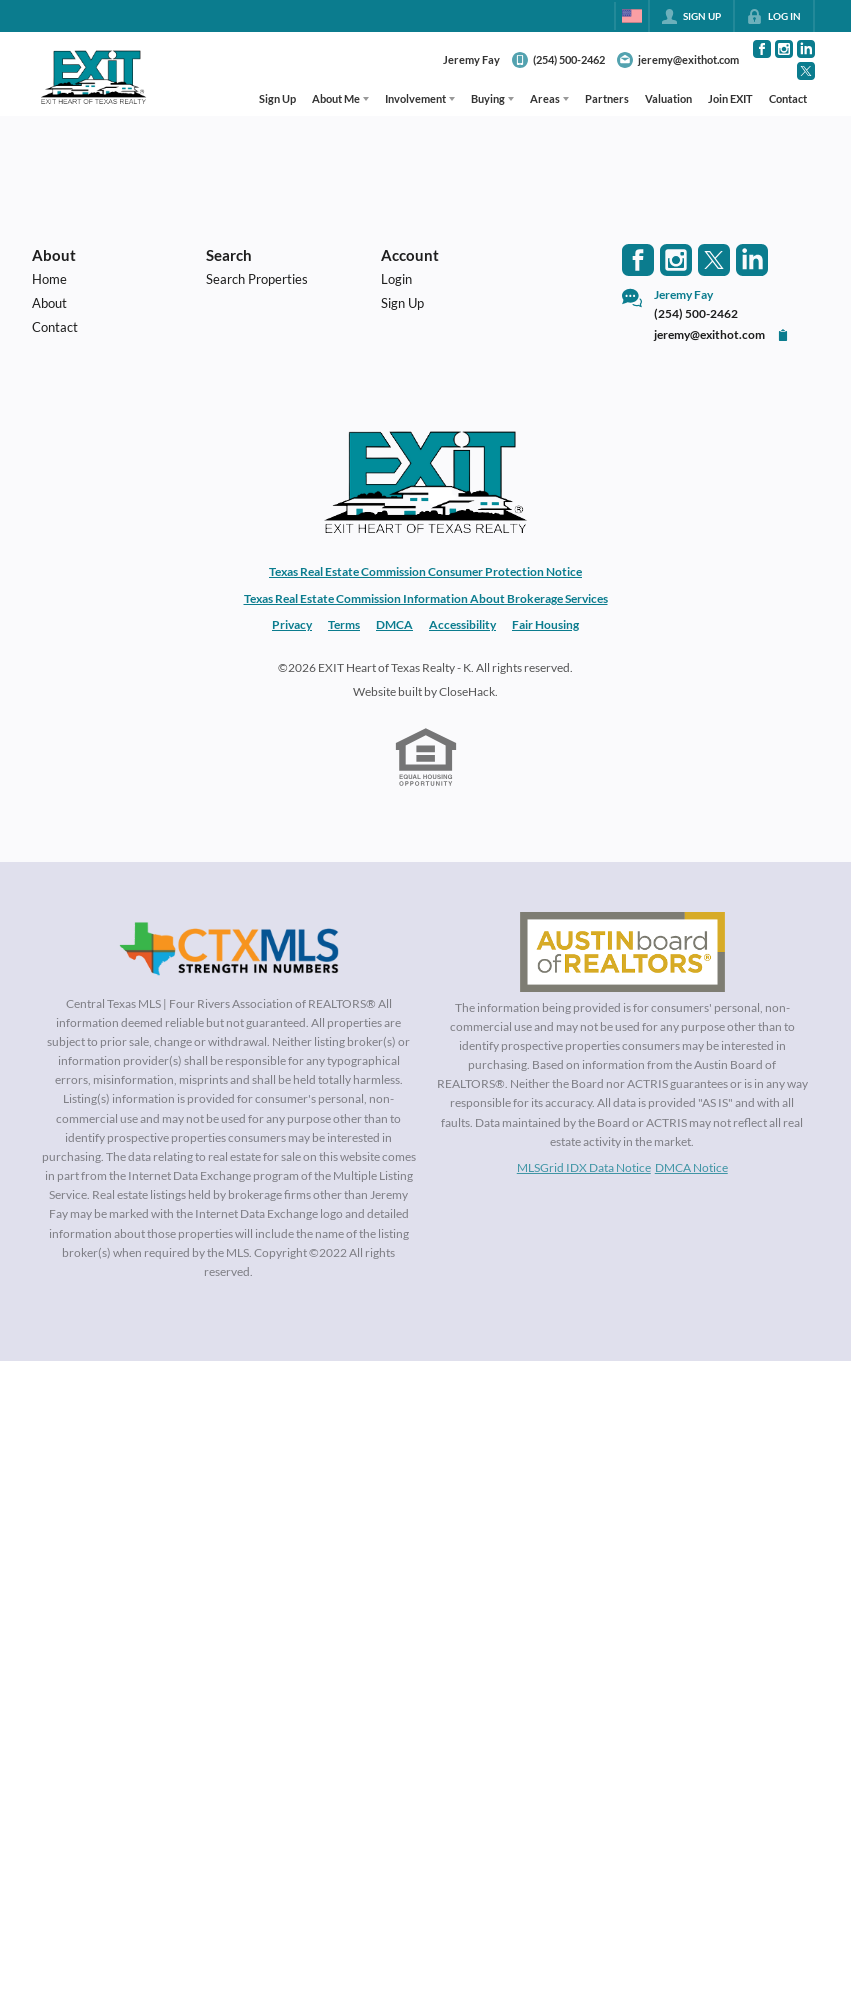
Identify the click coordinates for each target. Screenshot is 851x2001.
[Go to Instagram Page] (784, 49)
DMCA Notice (691, 1167)
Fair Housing (545, 624)
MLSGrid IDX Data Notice (584, 1167)
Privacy (292, 624)
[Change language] (632, 16)
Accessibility (462, 624)
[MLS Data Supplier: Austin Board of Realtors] (622, 952)
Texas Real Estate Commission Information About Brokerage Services (426, 598)
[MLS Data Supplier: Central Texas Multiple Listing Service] (229, 950)
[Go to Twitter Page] (806, 71)
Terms (344, 624)
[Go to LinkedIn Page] (806, 49)
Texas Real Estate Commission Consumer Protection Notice (425, 571)
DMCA (394, 624)
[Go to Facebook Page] (762, 49)
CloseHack (467, 691)
